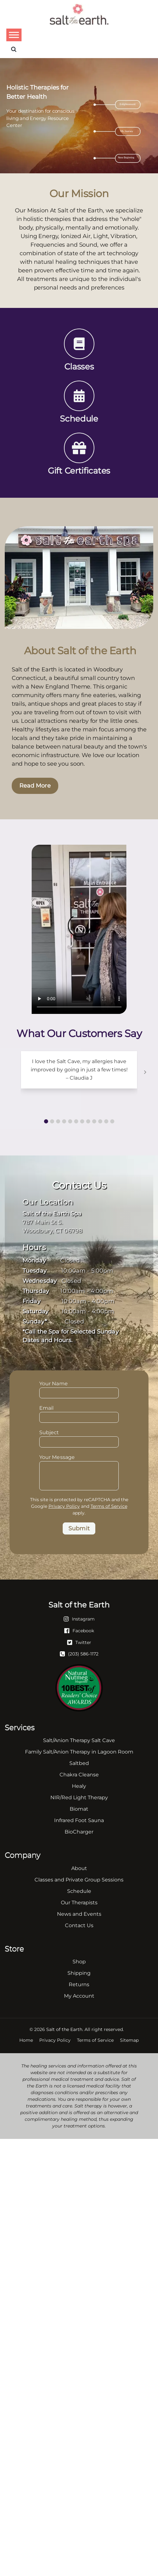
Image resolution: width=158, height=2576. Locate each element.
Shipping (79, 1973)
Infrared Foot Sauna (79, 1820)
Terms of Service (109, 1506)
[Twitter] (79, 1642)
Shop (79, 1962)
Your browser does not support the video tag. (79, 929)
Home (26, 2040)
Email (79, 1413)
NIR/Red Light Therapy (79, 1797)
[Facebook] (79, 1630)
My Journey (126, 131)
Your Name (79, 1389)
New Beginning (126, 157)
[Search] (13, 49)
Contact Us (79, 1925)
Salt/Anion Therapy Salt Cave (79, 1740)
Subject (79, 1437)
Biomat (79, 1809)
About (79, 1868)
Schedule (79, 1891)
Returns (79, 1984)
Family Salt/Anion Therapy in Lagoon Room (79, 1752)
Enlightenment (127, 104)
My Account (79, 1996)
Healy (79, 1786)
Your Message (79, 1461)
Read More (35, 785)
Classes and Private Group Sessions (79, 1880)
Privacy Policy (64, 1506)
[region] (79, 115)
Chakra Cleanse (79, 1775)
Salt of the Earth (64, 2029)
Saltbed (79, 1763)
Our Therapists (79, 1903)
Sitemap (129, 2040)
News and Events (79, 1914)
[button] (46, 1121)
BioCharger (79, 1832)
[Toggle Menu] (14, 35)
